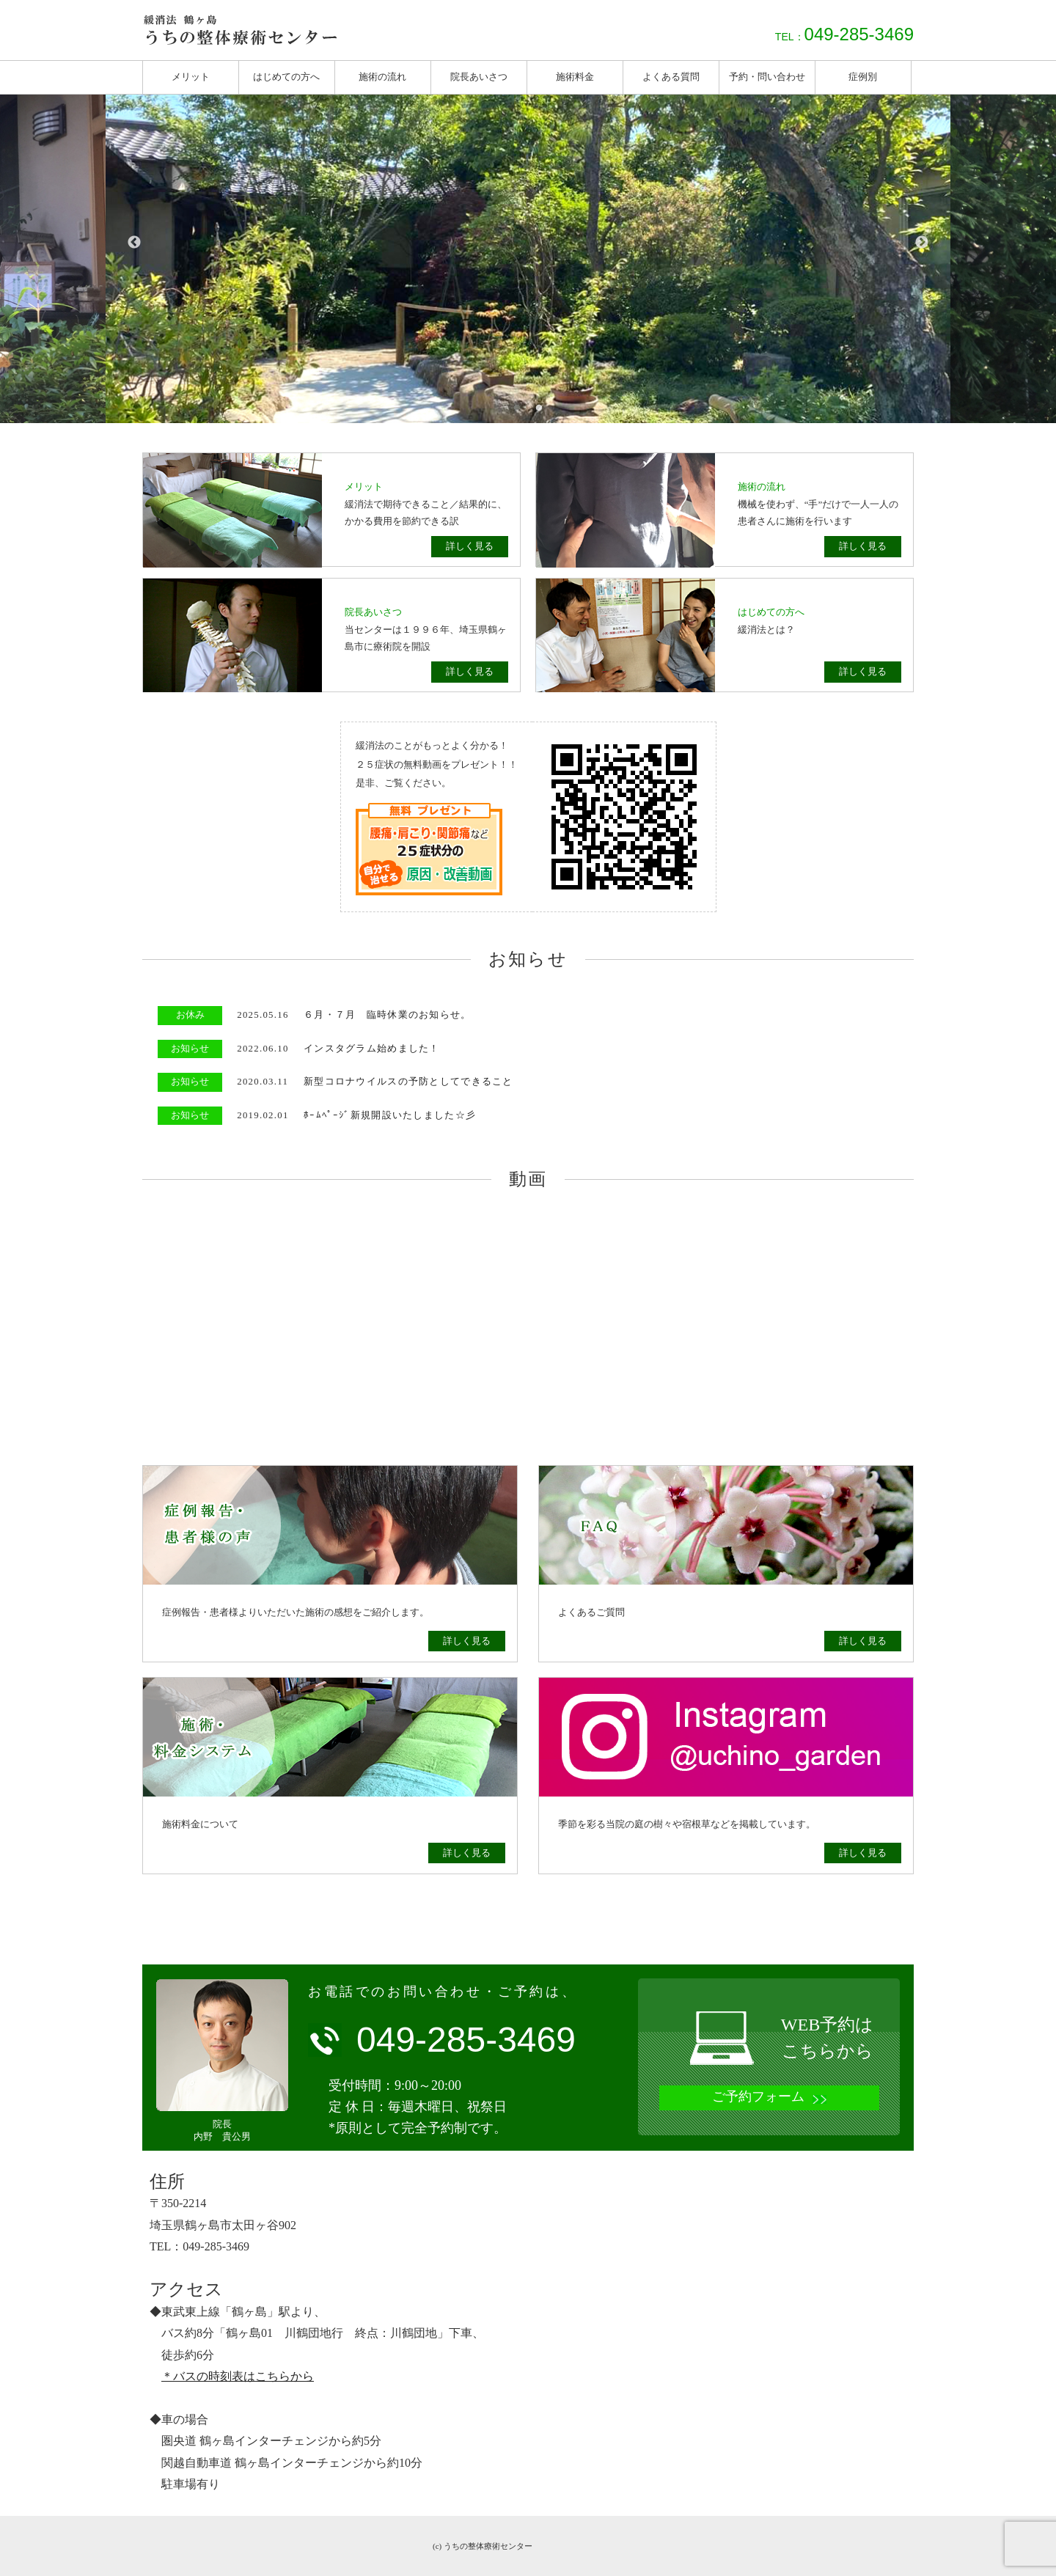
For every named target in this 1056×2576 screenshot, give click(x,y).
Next (921, 242)
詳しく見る (470, 545)
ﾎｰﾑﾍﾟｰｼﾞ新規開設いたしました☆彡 (390, 1115)
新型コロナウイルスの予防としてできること (408, 1081)
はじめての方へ (286, 76)
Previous (134, 242)
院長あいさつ (478, 76)
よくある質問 (671, 76)
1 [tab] (517, 408)
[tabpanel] (528, 242)
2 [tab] (539, 408)
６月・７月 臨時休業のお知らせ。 (387, 1015)
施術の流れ (382, 76)
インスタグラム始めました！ (372, 1048)
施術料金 (575, 76)
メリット (191, 76)
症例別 (862, 76)
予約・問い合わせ (767, 76)
